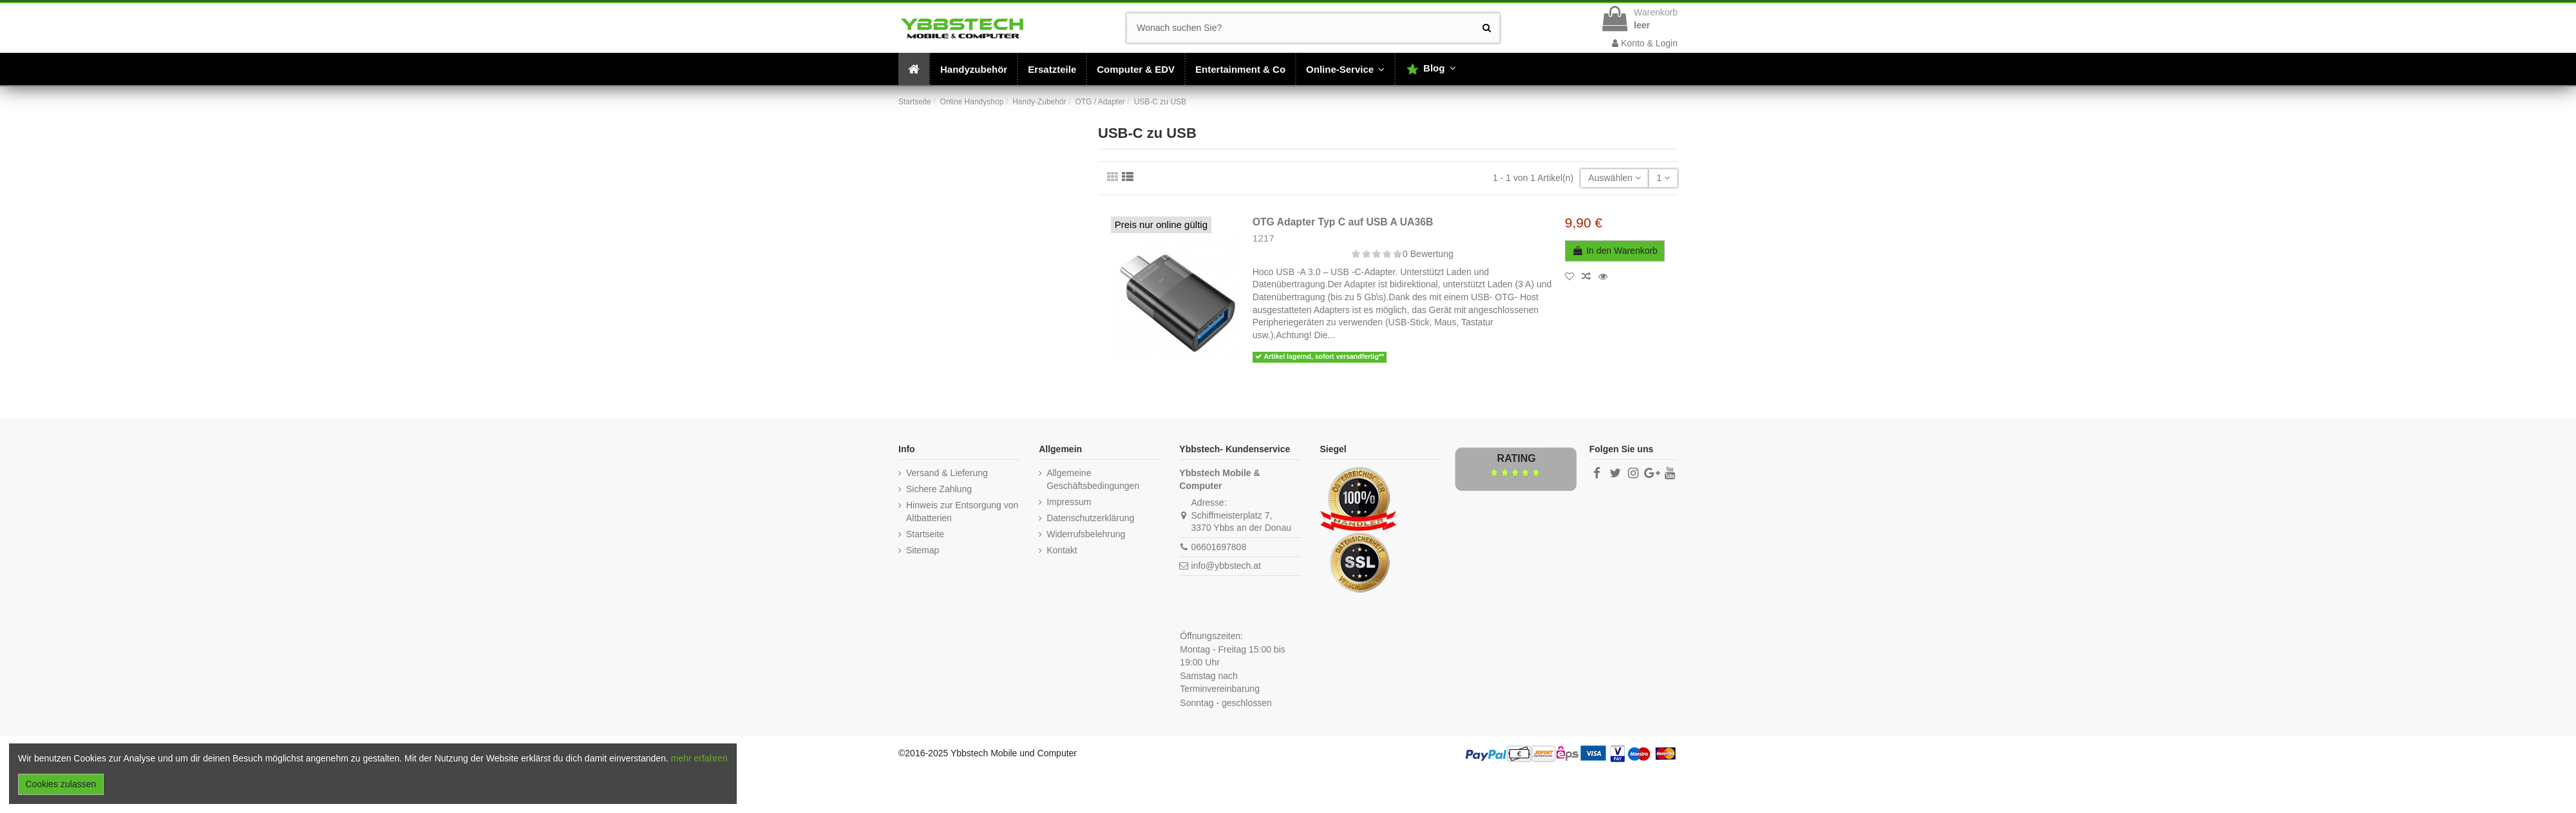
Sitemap (922, 550)
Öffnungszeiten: (1211, 636)
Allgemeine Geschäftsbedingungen (1092, 479)
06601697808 (1219, 547)
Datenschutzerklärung (1090, 518)
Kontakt (1061, 550)
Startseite (925, 534)
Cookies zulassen (61, 784)
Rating (1516, 458)
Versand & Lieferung (947, 473)
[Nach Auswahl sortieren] (1614, 178)
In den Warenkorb (1615, 250)
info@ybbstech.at (1226, 565)
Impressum (1068, 502)
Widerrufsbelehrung (1085, 534)
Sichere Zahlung (939, 489)
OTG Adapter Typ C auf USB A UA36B (1343, 221)
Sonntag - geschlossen (1225, 703)
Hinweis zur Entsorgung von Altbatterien (962, 511)
